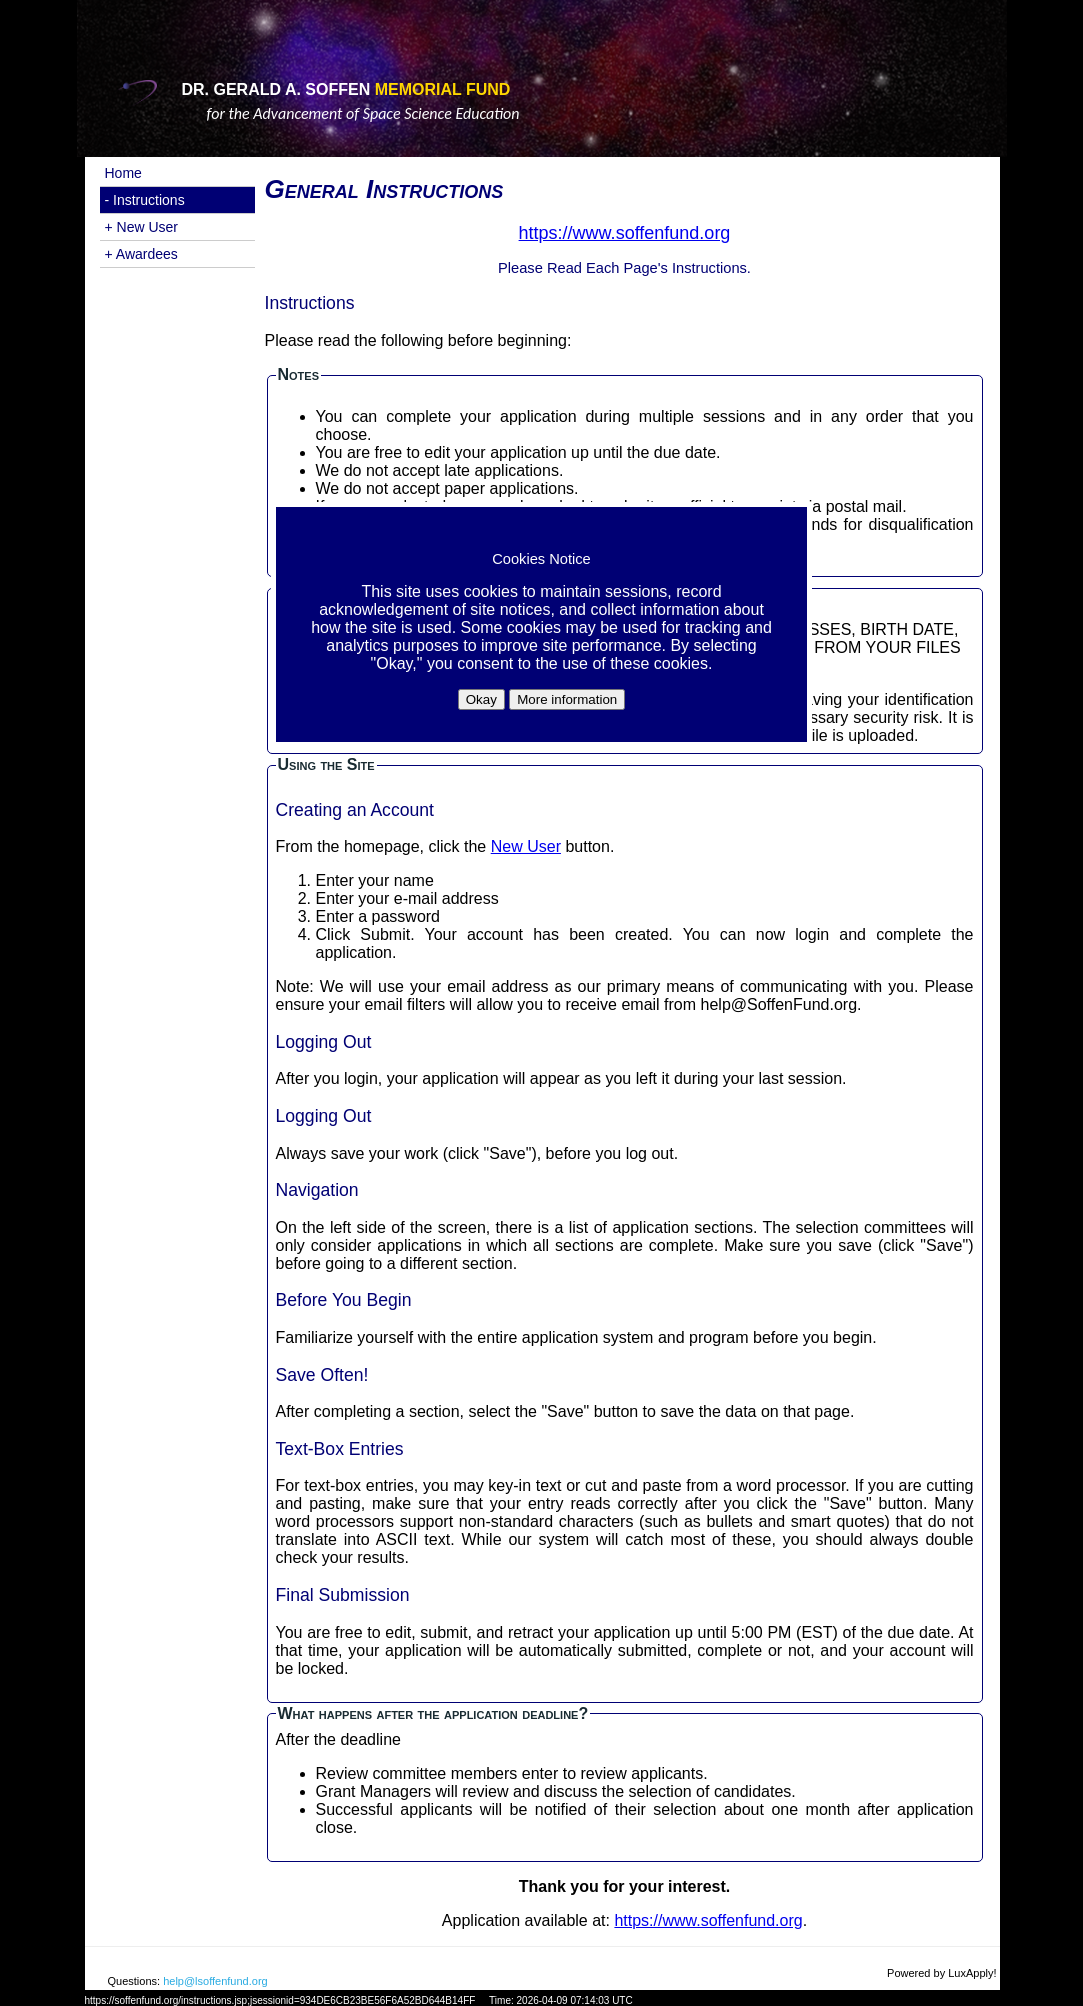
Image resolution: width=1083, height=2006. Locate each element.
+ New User (142, 227)
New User (526, 846)
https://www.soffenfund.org (708, 1920)
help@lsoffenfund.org (215, 1981)
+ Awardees (141, 254)
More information (567, 699)
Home (123, 173)
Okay (481, 699)
